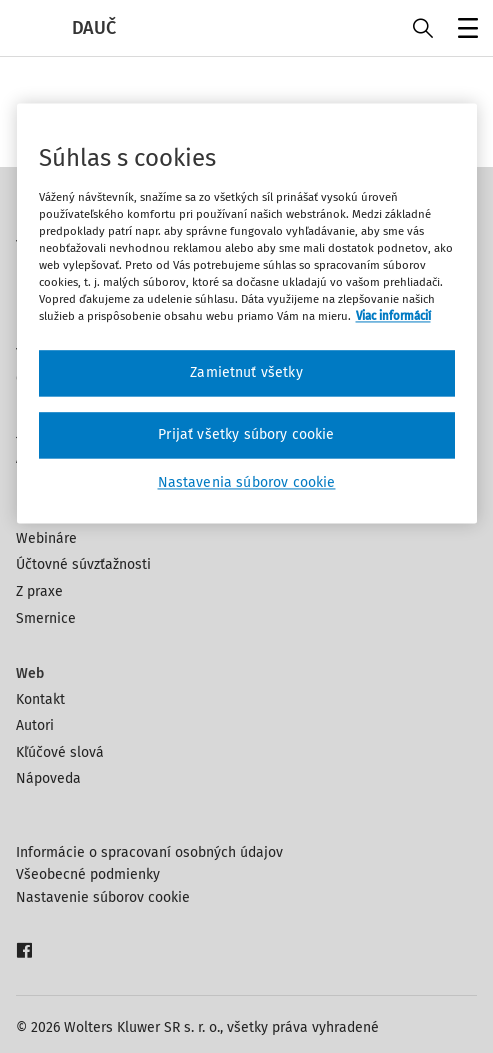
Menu (464, 30)
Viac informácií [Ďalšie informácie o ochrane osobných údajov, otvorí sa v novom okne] (393, 317)
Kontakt (40, 699)
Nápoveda (48, 778)
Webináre (46, 538)
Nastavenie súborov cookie (103, 897)
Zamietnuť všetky (246, 373)
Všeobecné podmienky (88, 874)
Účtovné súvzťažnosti (83, 564)
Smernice (46, 618)
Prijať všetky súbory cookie (246, 434)
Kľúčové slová (60, 752)
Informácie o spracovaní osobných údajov (149, 852)
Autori (35, 725)
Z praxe (39, 591)
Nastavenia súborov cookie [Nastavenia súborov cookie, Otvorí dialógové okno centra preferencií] (247, 482)
